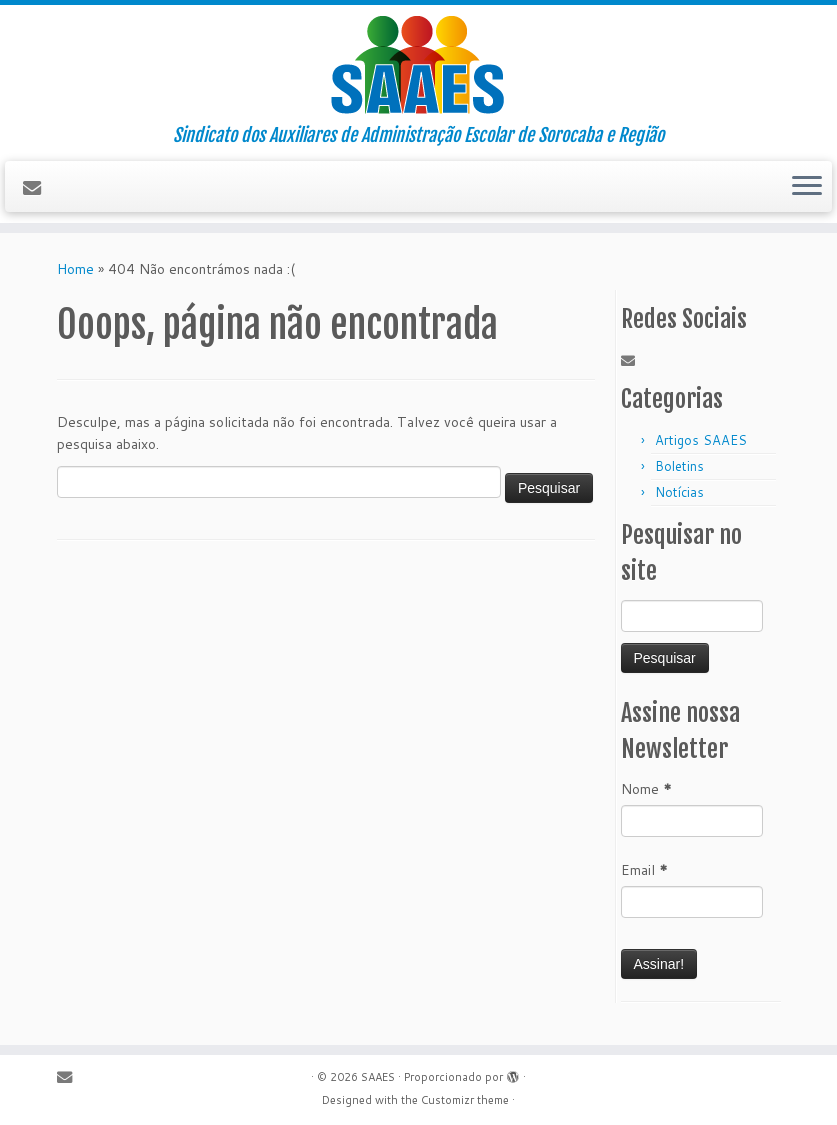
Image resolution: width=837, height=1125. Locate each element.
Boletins (679, 466)
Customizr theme (465, 1100)
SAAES (378, 1077)
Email (644, 870)
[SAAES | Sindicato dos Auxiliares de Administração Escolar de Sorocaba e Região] (418, 65)
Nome (646, 789)
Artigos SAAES (701, 440)
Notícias (679, 492)
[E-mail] (38, 188)
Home (75, 269)
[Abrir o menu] (807, 187)
